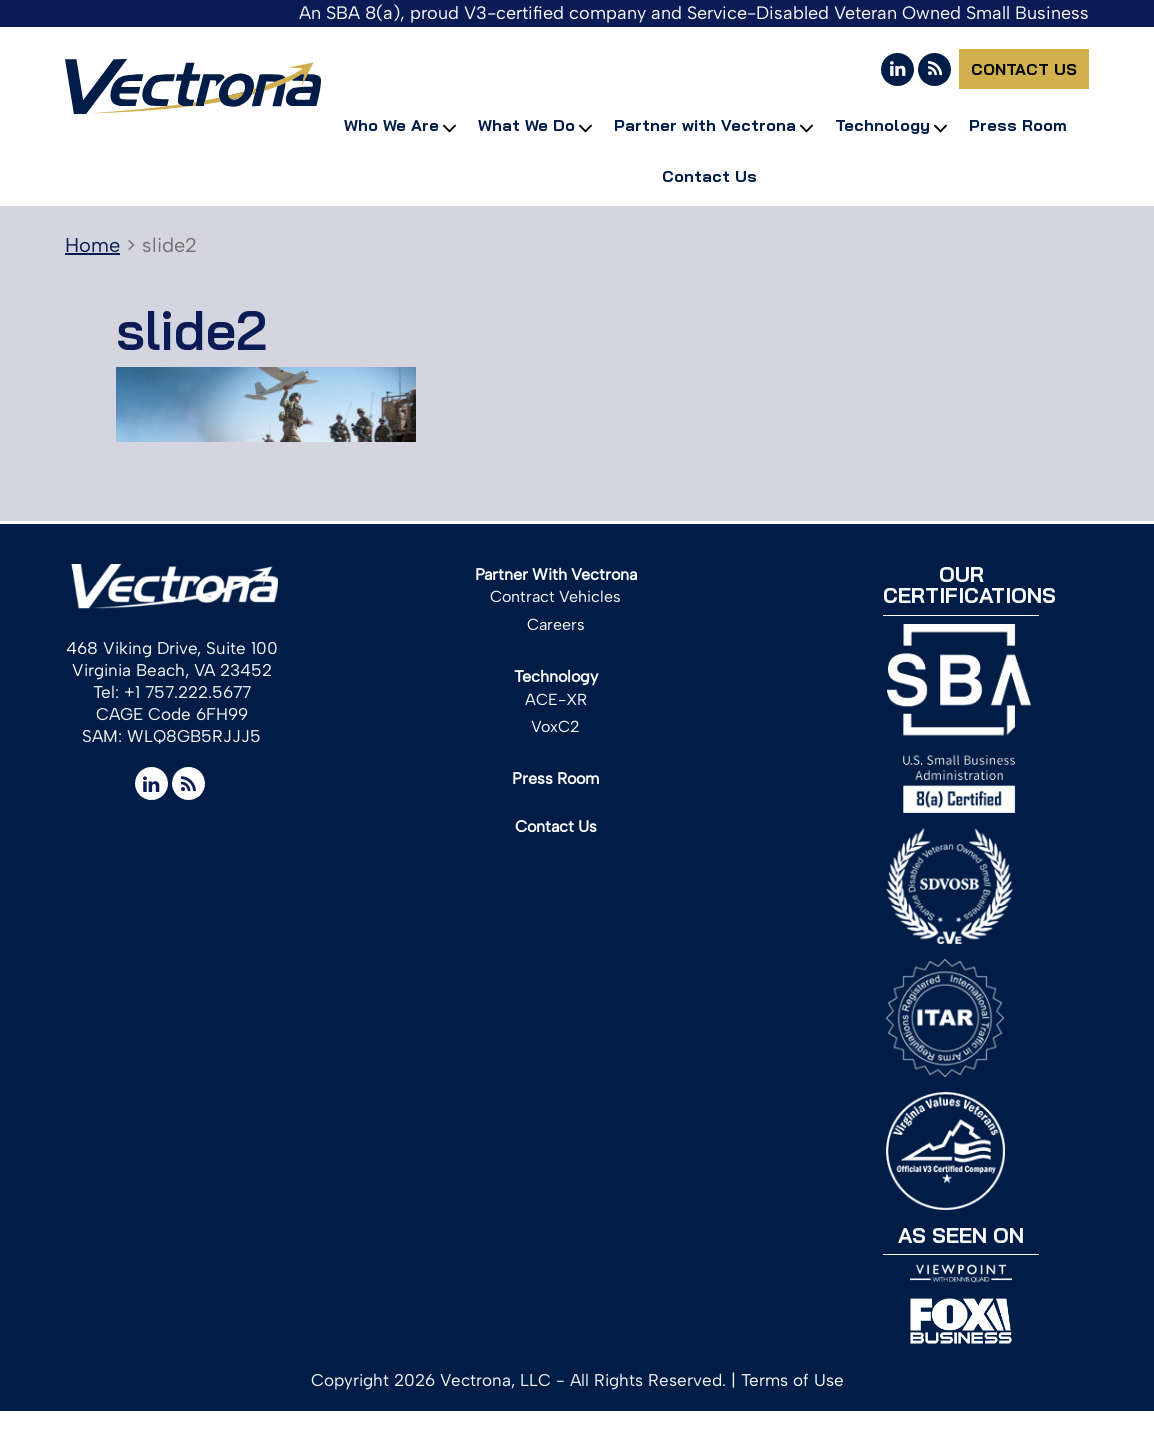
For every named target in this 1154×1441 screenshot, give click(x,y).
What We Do (526, 125)
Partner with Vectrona (705, 125)
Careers (556, 624)
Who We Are (391, 125)
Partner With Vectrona (556, 574)
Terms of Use (792, 1380)
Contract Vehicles (555, 596)
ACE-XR (556, 699)
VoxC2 (555, 726)
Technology (882, 125)
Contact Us (1024, 69)
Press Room (1018, 125)
